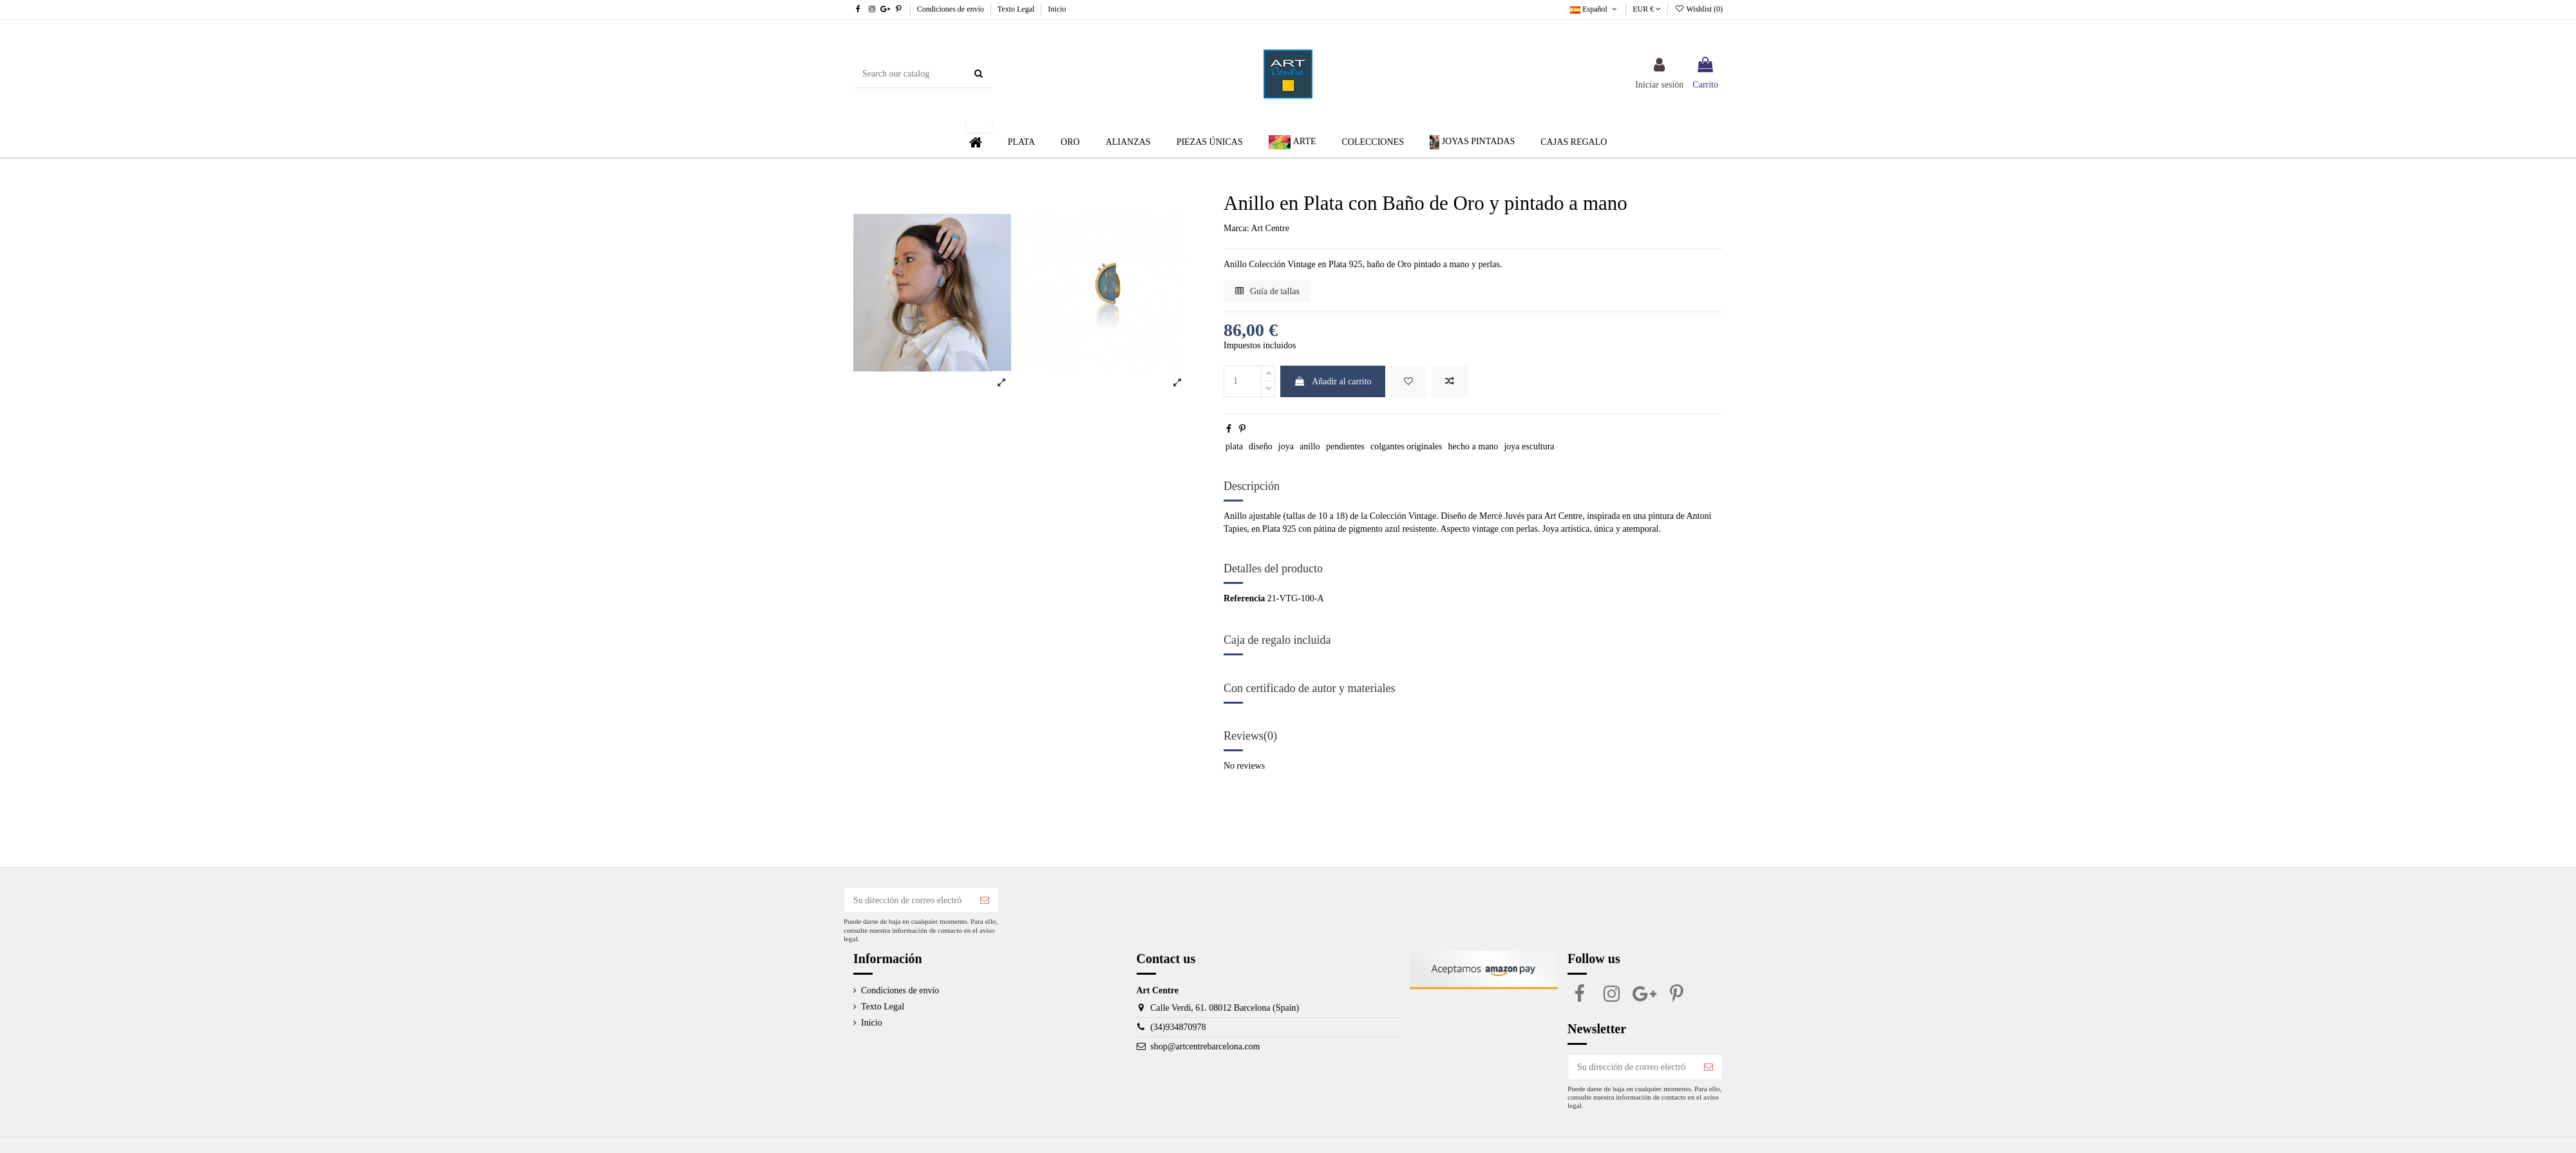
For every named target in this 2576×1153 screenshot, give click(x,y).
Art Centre (1270, 228)
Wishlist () (1698, 9)
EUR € (1647, 9)
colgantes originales (1406, 446)
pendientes (1345, 446)
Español (1594, 9)
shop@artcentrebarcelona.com (1205, 1046)
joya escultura (1529, 446)
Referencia (1244, 598)
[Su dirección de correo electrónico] (907, 900)
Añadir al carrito (1332, 381)
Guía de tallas (1267, 291)
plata (1234, 446)
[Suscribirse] (984, 900)
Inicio (1057, 9)
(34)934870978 (1178, 1027)
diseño (1261, 446)
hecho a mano (1473, 446)
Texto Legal (1017, 9)
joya (1286, 446)
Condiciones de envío (951, 9)
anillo (1310, 446)
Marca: (1236, 228)
